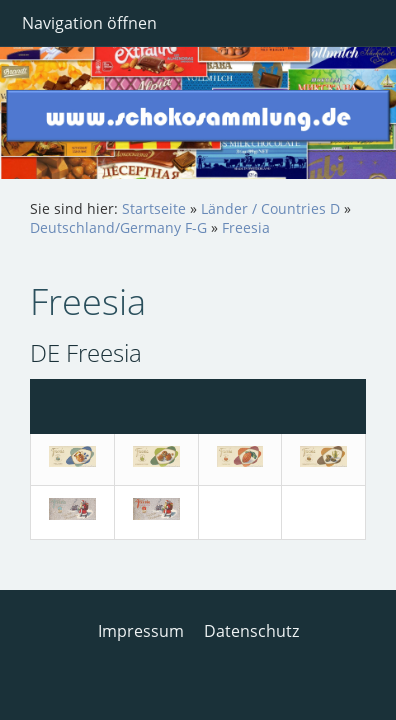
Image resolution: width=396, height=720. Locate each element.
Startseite (154, 208)
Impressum (141, 631)
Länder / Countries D (270, 208)
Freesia (246, 227)
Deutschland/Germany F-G (118, 227)
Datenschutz (251, 631)
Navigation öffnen (89, 23)
